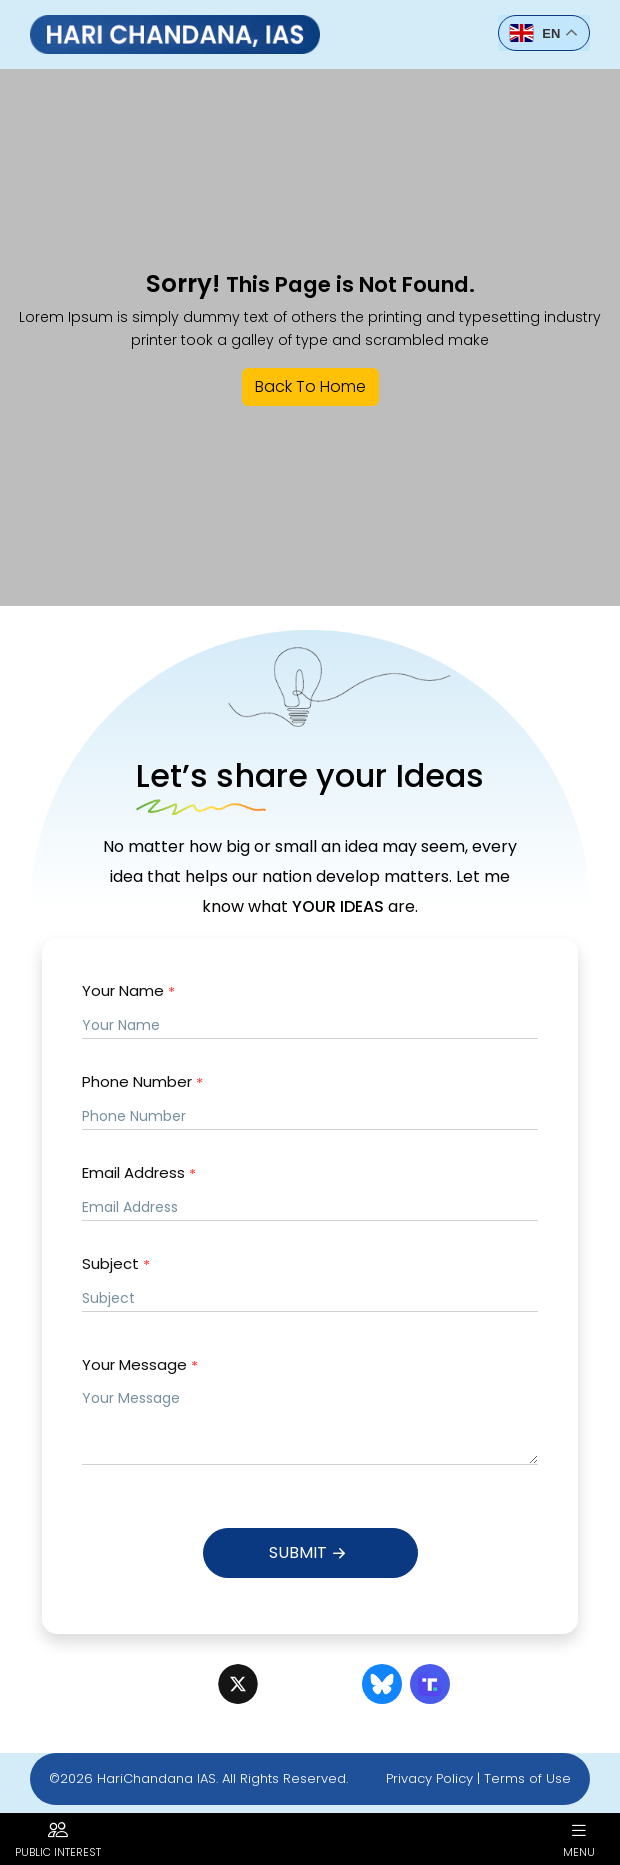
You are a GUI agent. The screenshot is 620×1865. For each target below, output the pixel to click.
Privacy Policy (429, 1778)
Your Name (128, 991)
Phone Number (142, 1082)
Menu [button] (579, 1839)
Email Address (139, 1173)
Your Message (140, 1365)
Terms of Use (527, 1778)
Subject (116, 1264)
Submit (310, 1553)
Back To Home (310, 386)
